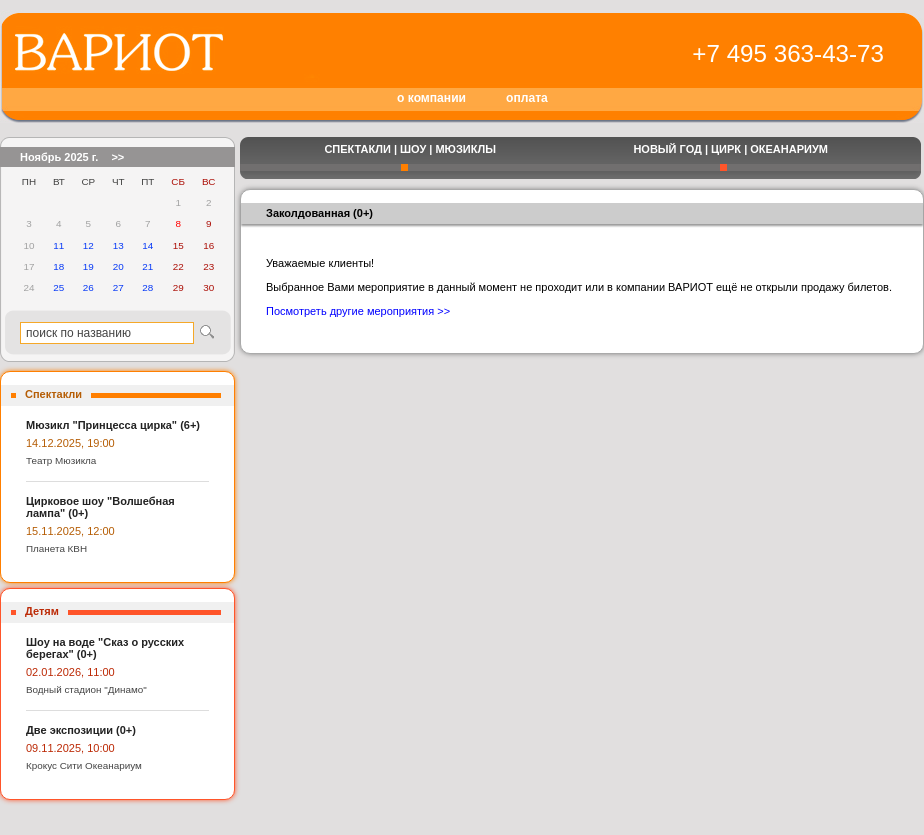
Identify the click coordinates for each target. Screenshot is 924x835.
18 (58, 266)
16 (208, 245)
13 (118, 245)
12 (88, 245)
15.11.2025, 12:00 (70, 531)
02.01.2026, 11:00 (70, 672)
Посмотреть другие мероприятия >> (358, 311)
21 (147, 266)
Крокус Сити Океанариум (84, 765)
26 (88, 287)
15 (178, 245)
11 (58, 245)
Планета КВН (56, 548)
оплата (527, 98)
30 (208, 287)
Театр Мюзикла (61, 460)
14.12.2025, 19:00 (70, 443)
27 (118, 287)
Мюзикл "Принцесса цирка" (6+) (113, 425)
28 (147, 287)
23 (208, 266)
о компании (431, 98)
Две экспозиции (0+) (81, 730)
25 (58, 287)
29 (178, 287)
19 (88, 266)
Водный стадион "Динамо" (86, 689)
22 (178, 266)
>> (117, 157)
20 (118, 266)
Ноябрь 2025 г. (59, 157)
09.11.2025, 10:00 (70, 748)
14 (147, 245)
